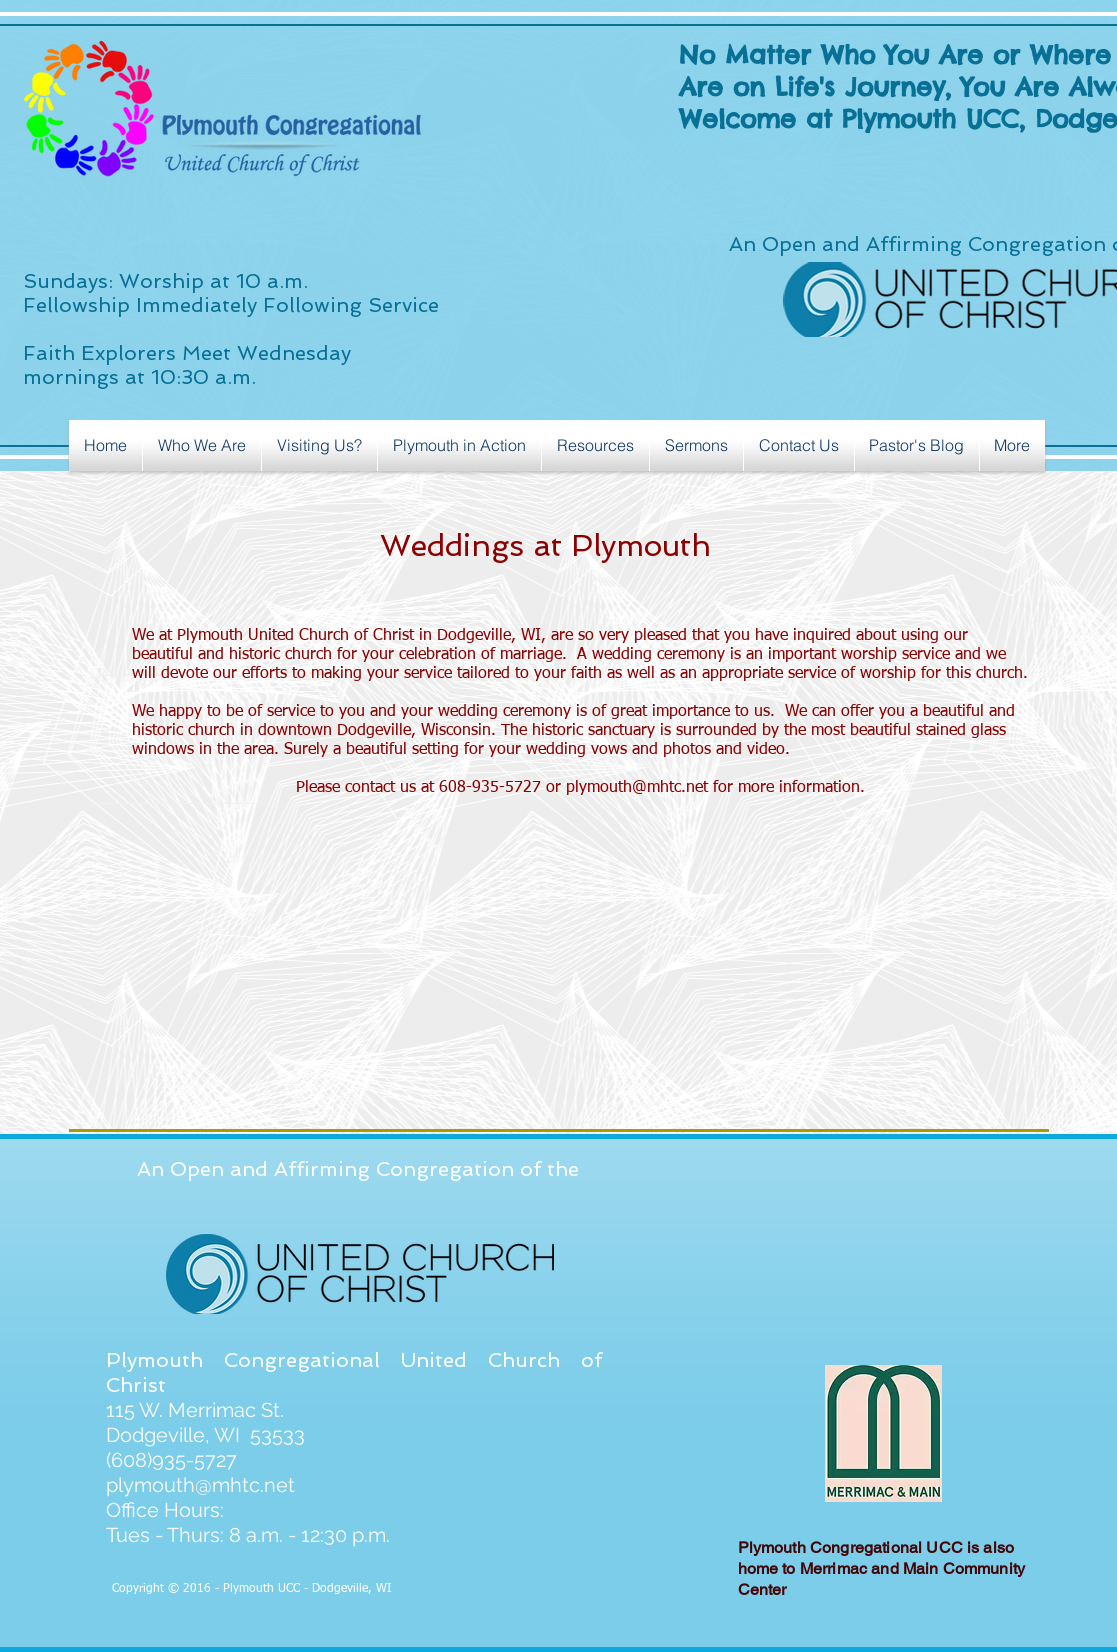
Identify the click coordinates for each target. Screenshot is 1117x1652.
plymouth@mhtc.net (637, 788)
